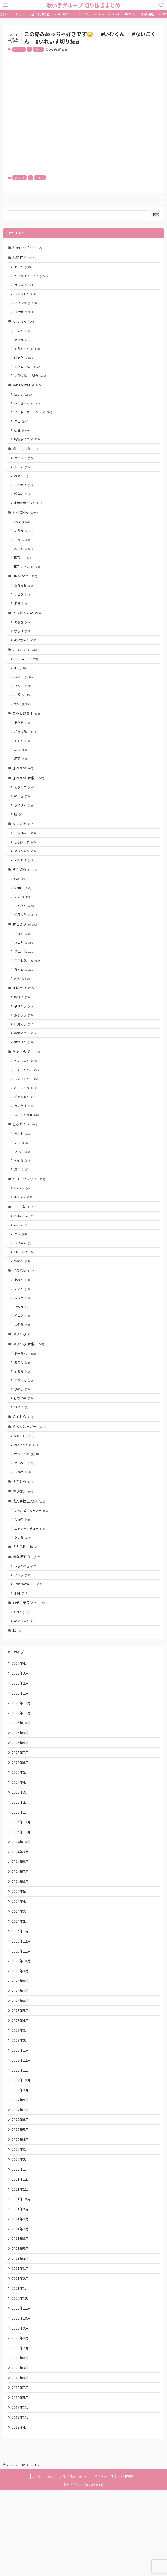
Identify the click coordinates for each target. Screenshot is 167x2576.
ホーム (37, 2562)
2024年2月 (20, 1986)
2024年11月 (21, 1893)
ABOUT (50, 2562)
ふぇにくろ (25, 1121)
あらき (22, 637)
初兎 (23, 712)
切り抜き (23, 1540)
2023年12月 (21, 2007)
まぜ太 (24, 314)
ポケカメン (26, 1130)
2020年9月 (20, 2409)
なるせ (23, 646)
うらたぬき (26, 1618)
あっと (24, 268)
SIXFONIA (26, 523)
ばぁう (24, 362)
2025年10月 (21, 1780)
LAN (23, 532)
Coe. (22, 903)
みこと (24, 560)
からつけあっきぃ (32, 277)
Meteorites (27, 390)
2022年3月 (20, 2224)
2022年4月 (20, 2213)
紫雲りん (24, 1073)
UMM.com (25, 589)
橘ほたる (24, 1036)
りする (22, 1588)
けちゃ (24, 286)
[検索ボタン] (162, 5)
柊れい (22, 1027)
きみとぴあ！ (27, 731)
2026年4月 (20, 1718)
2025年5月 (20, 1832)
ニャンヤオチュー (30, 1579)
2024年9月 (20, 1914)
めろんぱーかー (30, 1473)
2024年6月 (20, 1945)
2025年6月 (20, 1821)
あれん (22, 1320)
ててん (22, 760)
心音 (23, 437)
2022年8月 (20, 2172)
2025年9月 (20, 1790)
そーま (22, 475)
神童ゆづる (25, 1064)
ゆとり (22, 608)
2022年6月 (20, 2193)
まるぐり (24, 884)
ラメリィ (24, 827)
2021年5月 (20, 2327)
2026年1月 (20, 1749)
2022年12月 (21, 2131)
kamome (26, 1492)
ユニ (22, 1206)
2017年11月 (21, 2502)
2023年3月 (20, 2100)
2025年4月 (20, 1842)
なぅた (22, 1339)
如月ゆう (26, 941)
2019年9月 (20, 2461)
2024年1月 (20, 1997)
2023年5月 (20, 2079)
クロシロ (24, 466)
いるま (24, 542)
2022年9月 (20, 2162)
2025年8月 (20, 1801)
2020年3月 (20, 2451)
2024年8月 (20, 1924)
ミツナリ (24, 494)
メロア (22, 1358)
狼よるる (24, 1045)
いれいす (19, 49)
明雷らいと (27, 447)
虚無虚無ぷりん (28, 513)
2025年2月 (20, 1862)
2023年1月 (20, 2120)
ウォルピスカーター (31, 1560)
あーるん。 (25, 1397)
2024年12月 (21, 1883)
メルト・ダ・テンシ (33, 418)
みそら (22, 1196)
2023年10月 (21, 2028)
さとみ (24, 970)
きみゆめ (23, 788)
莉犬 (23, 1007)
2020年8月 (20, 2420)
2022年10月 (21, 2151)
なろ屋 (24, 1520)
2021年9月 (20, 2285)
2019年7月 (20, 2471)
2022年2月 (20, 2234)
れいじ (22, 1453)
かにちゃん (26, 1093)
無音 (21, 617)
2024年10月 (21, 1904)
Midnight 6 (25, 456)
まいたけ (25, 1139)
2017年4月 (20, 2512)
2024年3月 (20, 1976)
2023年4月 (20, 2089)
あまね (22, 1406)
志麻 (22, 1646)
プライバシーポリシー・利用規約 (113, 2562)
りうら (24, 703)
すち (23, 551)
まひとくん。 (28, 371)
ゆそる (22, 1367)
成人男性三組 (26, 1598)
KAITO (25, 1483)
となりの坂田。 (29, 1637)
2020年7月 (20, 2430)
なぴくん (24, 1425)
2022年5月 (20, 2203)
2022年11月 (21, 2141)
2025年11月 (21, 1770)
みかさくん (27, 409)
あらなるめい (27, 627)
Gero (22, 1666)
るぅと (24, 998)
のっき (22, 818)
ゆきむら (23, 1530)
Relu (23, 913)
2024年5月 (20, 1955)
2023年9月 (20, 2038)
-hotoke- (26, 675)
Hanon (23, 1225)
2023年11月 (21, 2017)
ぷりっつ (26, 305)
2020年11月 (21, 2389)
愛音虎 (22, 503)
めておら (23, 1463)
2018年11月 (21, 2492)
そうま (23, 343)
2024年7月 (20, 1935)
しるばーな (25, 865)
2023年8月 (20, 2048)
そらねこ (25, 808)
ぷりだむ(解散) (29, 1387)
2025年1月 (20, 1873)
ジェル (24, 979)
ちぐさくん (26, 295)
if (29, 49)
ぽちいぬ (24, 1443)
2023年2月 (20, 2110)
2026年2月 (20, 1739)
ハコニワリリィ (29, 1215)
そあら (22, 1416)
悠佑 (23, 721)
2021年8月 (20, 2296)
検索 (156, 214)
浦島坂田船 (27, 1608)
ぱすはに (24, 1244)
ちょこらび (27, 1083)
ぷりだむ (22, 1377)
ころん (24, 960)
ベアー (21, 485)
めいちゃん (26, 655)
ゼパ (21, 1273)
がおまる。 (25, 750)
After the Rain (28, 247)
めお (21, 769)
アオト (23, 1168)
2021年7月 (20, 2306)
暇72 (23, 570)
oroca (21, 1264)
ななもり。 (27, 988)
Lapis (24, 400)
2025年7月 (20, 1811)
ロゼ (22, 428)
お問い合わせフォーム (73, 2562)
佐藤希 (22, 1301)
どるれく (25, 1158)
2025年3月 (20, 1852)
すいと (22, 1330)
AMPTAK (25, 258)
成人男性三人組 (29, 1550)
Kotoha (24, 1235)
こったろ (24, 932)
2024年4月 (20, 1966)
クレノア (24, 846)
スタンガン (25, 875)
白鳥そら (25, 1055)
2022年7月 (20, 2182)
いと (23, 1178)
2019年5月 (20, 2482)
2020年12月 (21, 2378)
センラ (23, 1627)
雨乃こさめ (27, 579)
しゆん (23, 334)
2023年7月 (20, 2059)
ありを (22, 741)
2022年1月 (20, 2244)
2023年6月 (20, 2069)
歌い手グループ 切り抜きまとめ (83, 5)
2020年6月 (20, 2440)
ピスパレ (24, 1311)
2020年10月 (21, 2399)
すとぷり (25, 951)
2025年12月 (21, 1759)
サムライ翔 (27, 1501)
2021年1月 (20, 2368)
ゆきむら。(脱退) (30, 380)
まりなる (23, 1282)
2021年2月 (20, 2358)
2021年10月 (21, 2275)
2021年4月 (20, 2337)
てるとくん (27, 352)
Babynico (25, 1254)
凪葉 (21, 779)
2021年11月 (21, 2265)
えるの (22, 1569)
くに (23, 922)
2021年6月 (20, 2316)
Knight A (25, 324)
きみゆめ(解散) (29, 799)
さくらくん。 (27, 1102)
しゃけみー (25, 856)
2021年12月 (21, 2255)
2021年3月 (20, 2347)
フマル (22, 1187)
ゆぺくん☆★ (27, 1149)
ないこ (38, 49)
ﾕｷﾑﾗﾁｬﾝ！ (24, 1291)
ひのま (22, 1348)
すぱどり (24, 1017)
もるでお (24, 598)
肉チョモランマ (29, 1656)
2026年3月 (20, 1728)
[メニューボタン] (5, 5)
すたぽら (25, 894)
